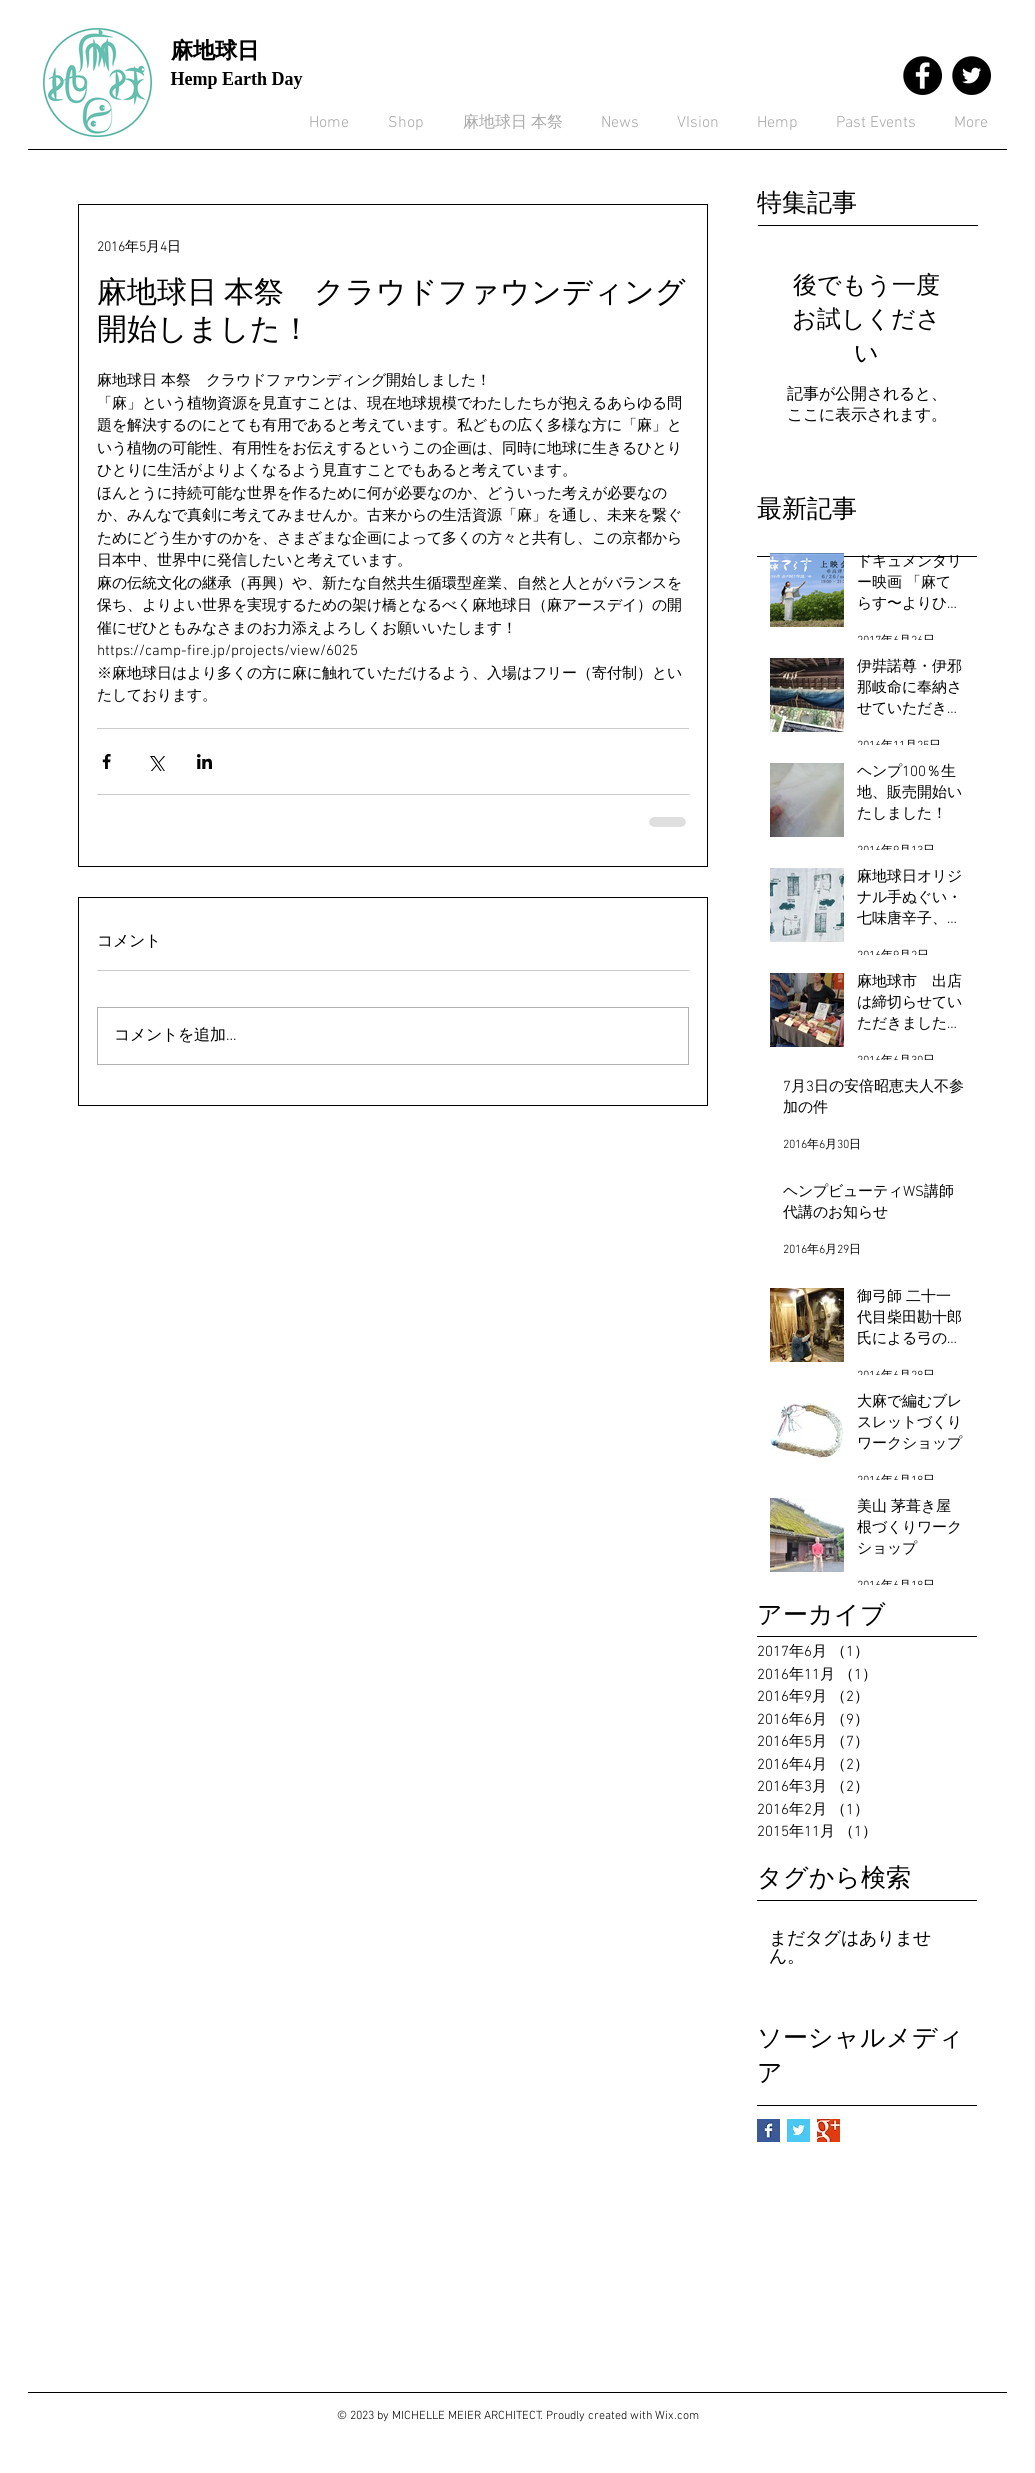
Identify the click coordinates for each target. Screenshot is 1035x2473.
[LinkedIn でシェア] (204, 761)
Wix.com (677, 2416)
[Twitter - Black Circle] (971, 75)
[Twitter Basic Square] (798, 2130)
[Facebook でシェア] (106, 761)
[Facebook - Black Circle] (922, 75)
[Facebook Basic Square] (768, 2130)
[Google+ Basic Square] (828, 2130)
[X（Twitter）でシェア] (155, 761)
